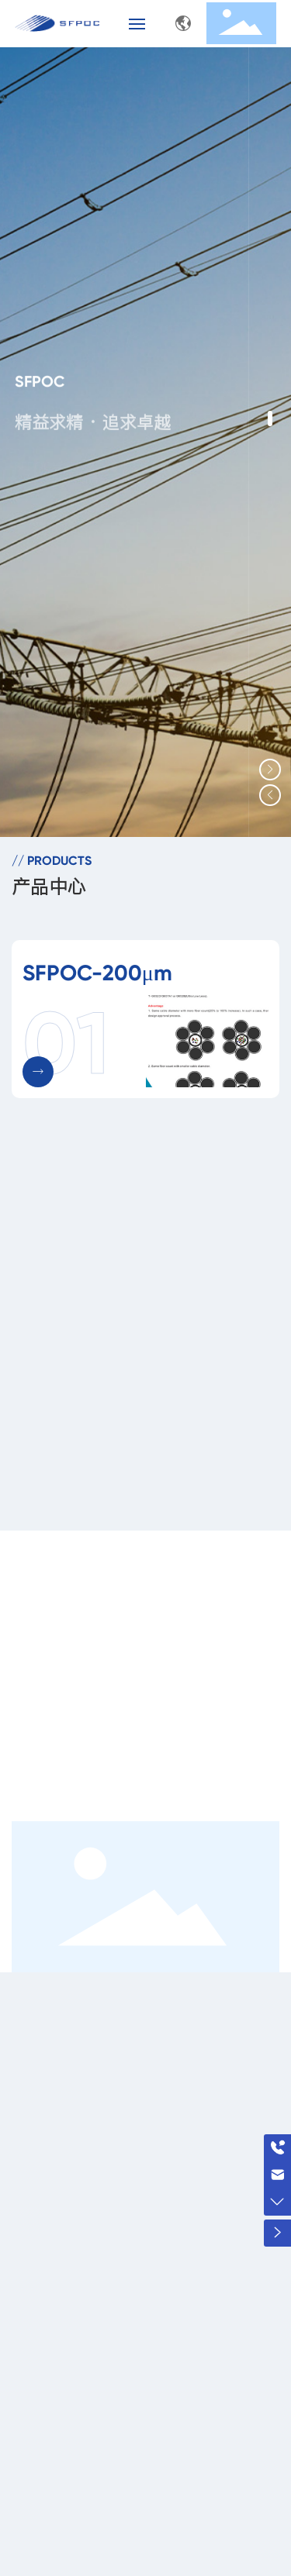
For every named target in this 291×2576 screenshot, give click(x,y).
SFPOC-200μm (97, 973)
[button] (270, 418)
